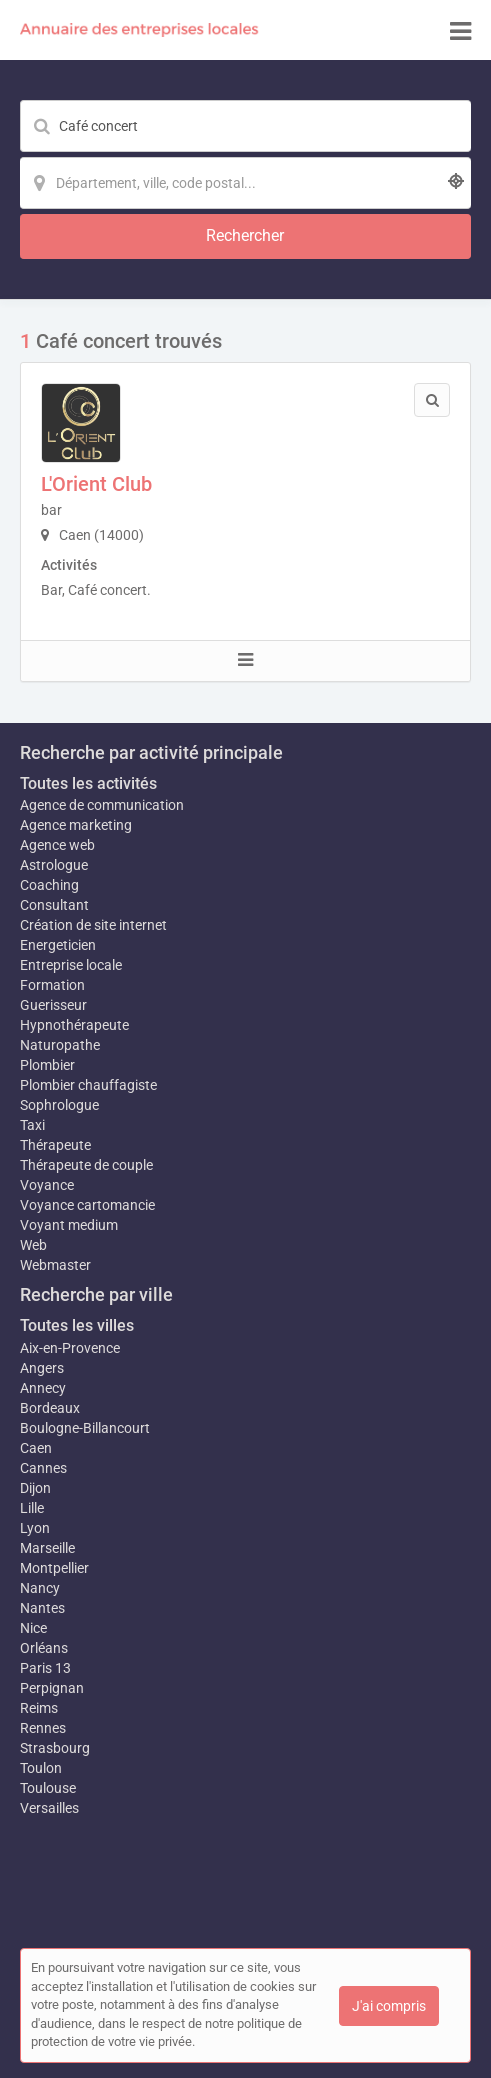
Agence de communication (102, 805)
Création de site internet (93, 925)
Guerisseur (53, 1005)
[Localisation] (245, 183)
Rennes (43, 1728)
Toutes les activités (88, 783)
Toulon (41, 1768)
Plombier (47, 1065)
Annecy (43, 1388)
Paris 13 (45, 1668)
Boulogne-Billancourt (85, 1428)
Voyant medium (69, 1225)
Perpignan (52, 1688)
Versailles (49, 1808)
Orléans (44, 1648)
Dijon (35, 1488)
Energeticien (58, 945)
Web (33, 1245)
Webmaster (55, 1265)
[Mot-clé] (245, 126)
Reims (39, 1708)
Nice (33, 1628)
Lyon (35, 1528)
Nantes (42, 1608)
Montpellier (54, 1568)
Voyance (47, 1185)
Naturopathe (60, 1045)
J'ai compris (389, 2006)
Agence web (57, 845)
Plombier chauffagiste (88, 1085)
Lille (32, 1508)
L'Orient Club (96, 484)
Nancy (40, 1588)
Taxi (32, 1125)
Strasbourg (55, 1748)
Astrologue (54, 865)
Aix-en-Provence (70, 1348)
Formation (52, 985)
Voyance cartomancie (87, 1205)
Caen (36, 1448)
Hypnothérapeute (74, 1025)
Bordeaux (50, 1408)
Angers (42, 1368)
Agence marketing (76, 825)
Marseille (47, 1548)
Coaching (49, 885)
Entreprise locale (71, 965)
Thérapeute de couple (86, 1165)
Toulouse (48, 1788)
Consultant (54, 905)
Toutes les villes (77, 1325)
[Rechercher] (245, 236)
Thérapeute (55, 1145)
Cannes (43, 1468)
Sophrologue (59, 1105)
